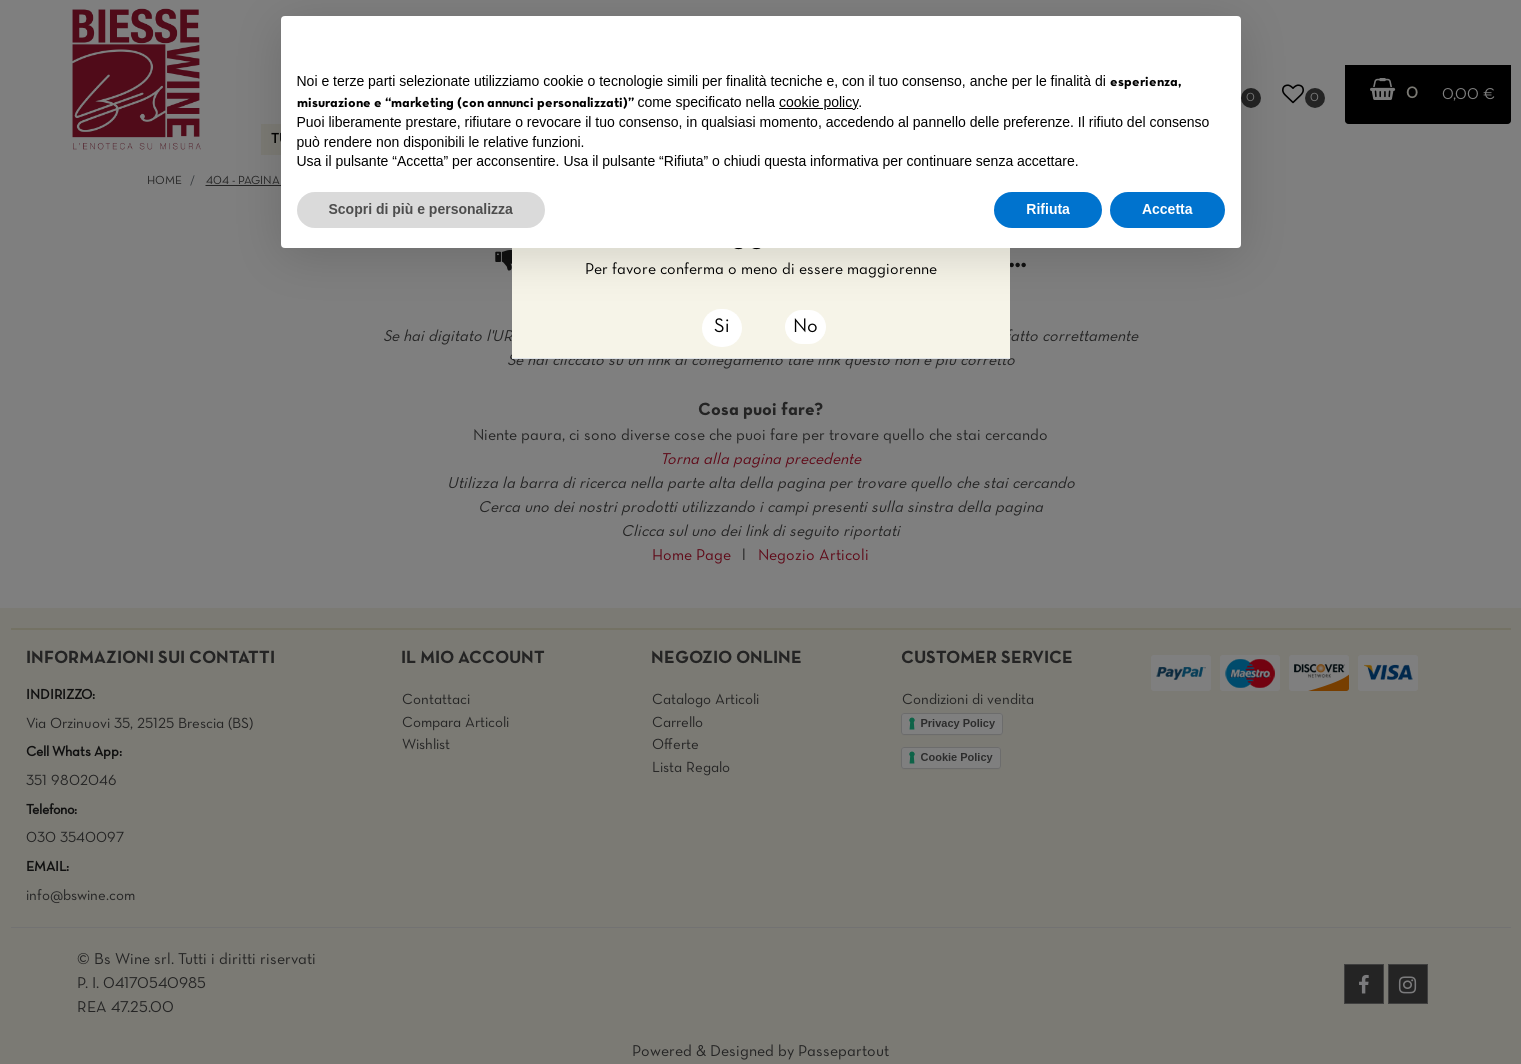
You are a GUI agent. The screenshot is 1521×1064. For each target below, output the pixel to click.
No (805, 327)
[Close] (722, 328)
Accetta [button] (1167, 209)
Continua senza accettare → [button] (1131, 41)
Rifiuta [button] (1048, 209)
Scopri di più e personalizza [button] (421, 209)
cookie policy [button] (818, 102)
